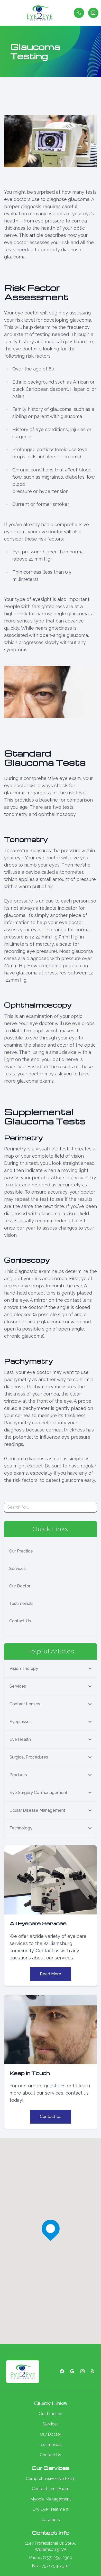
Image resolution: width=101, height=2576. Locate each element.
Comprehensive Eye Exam (51, 2478)
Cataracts (50, 2519)
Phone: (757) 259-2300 (50, 2557)
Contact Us (20, 1621)
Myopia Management (50, 2499)
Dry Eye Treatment (51, 2509)
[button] (4, 13)
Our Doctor (19, 1586)
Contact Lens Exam (50, 2488)
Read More (50, 1973)
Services (17, 1568)
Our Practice (21, 1551)
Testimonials (21, 1603)
